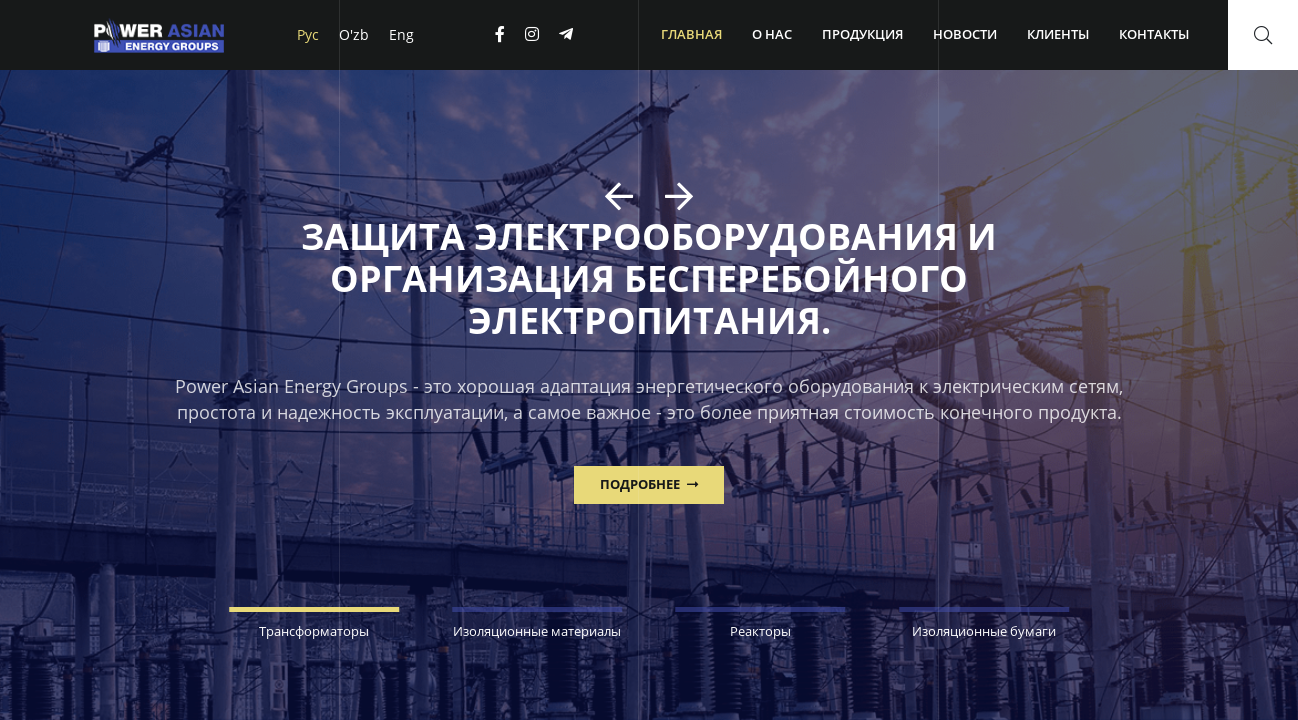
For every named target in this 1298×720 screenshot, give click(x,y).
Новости (965, 34)
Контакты (1154, 34)
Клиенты (1058, 34)
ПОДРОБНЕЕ (649, 484)
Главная (691, 34)
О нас (772, 34)
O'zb (354, 34)
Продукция (862, 34)
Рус (308, 34)
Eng (401, 34)
